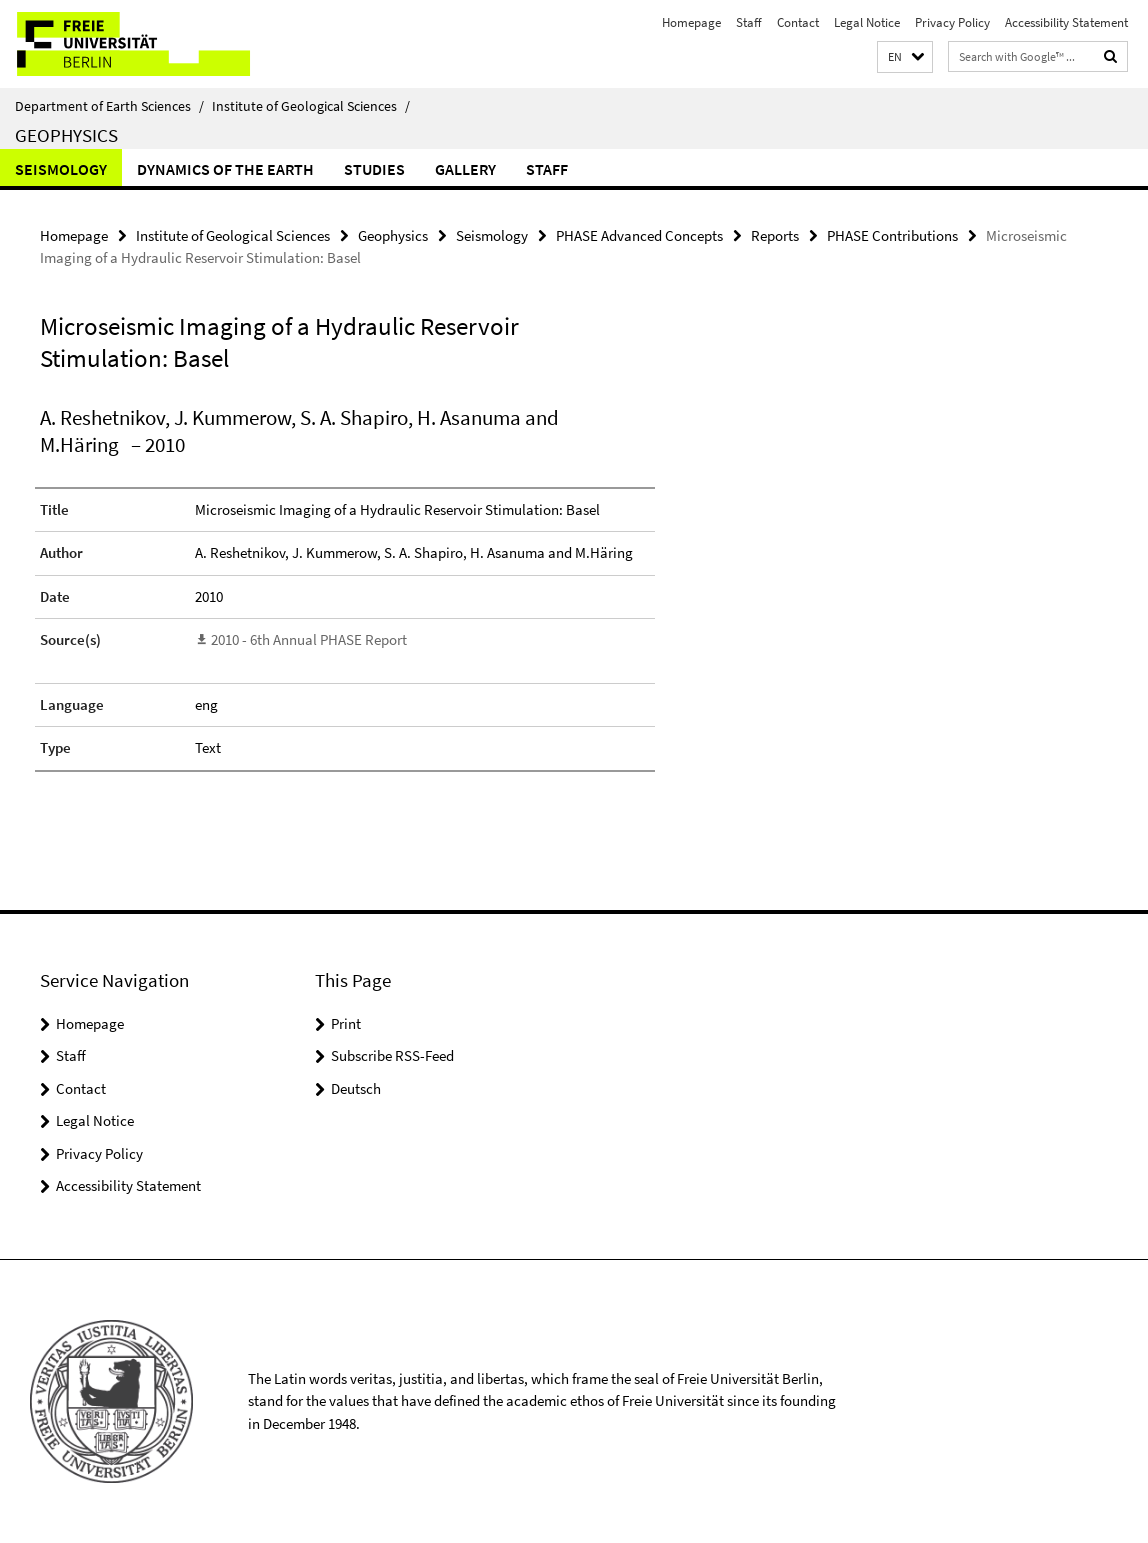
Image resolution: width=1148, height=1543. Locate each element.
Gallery (465, 169)
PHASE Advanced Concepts (639, 235)
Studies (374, 169)
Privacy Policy (952, 22)
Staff (749, 22)
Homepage (691, 22)
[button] (905, 57)
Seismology (61, 169)
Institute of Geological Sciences (311, 106)
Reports (775, 235)
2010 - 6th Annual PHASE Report (309, 639)
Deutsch (356, 1088)
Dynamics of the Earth (225, 169)
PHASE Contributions (892, 235)
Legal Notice (867, 22)
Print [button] (346, 1023)
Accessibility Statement (1066, 22)
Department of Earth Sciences (109, 106)
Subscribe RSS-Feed (392, 1055)
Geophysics (66, 135)
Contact (798, 22)
